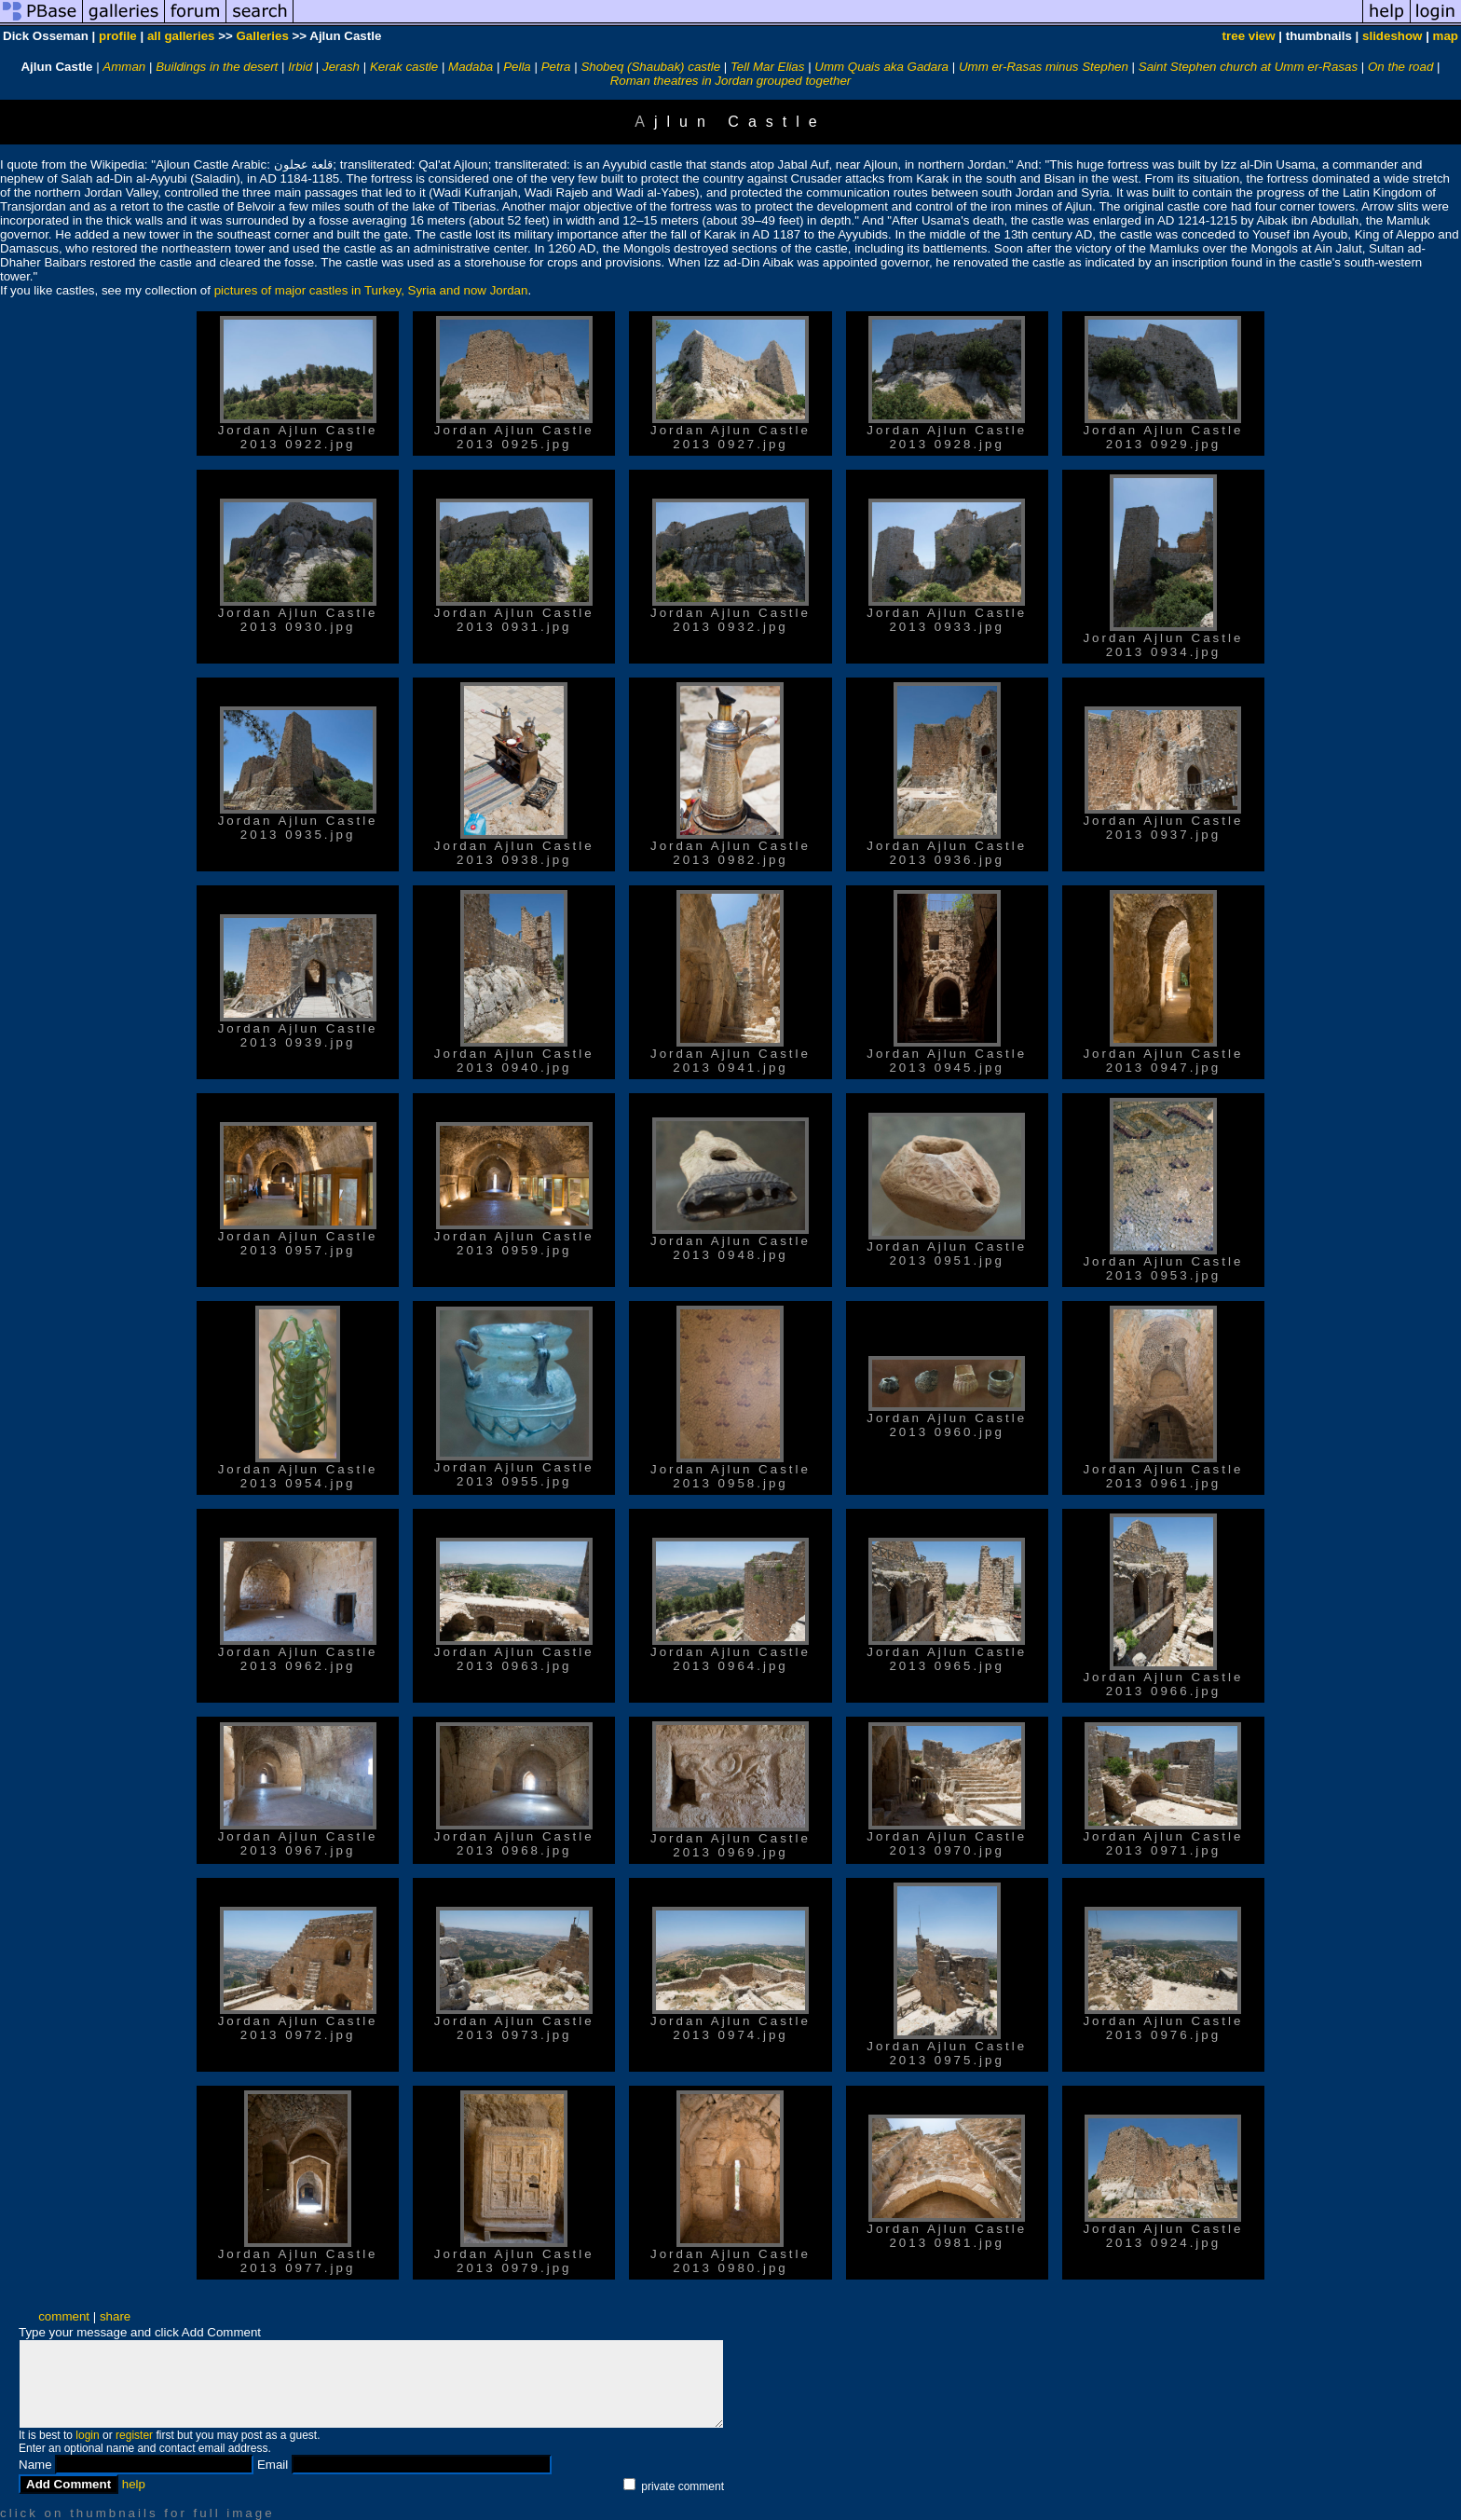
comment (63, 2316)
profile (118, 36)
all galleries (181, 36)
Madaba (470, 67)
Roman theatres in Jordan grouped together (731, 81)
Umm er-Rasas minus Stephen (1043, 67)
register (134, 2435)
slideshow (1392, 36)
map (1445, 36)
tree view (1249, 36)
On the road (1400, 67)
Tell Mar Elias (767, 67)
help (133, 2484)
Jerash (341, 67)
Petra (556, 67)
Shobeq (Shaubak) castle (650, 67)
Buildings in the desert (217, 67)
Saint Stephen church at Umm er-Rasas (1248, 67)
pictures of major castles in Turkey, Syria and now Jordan (371, 290)
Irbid (300, 67)
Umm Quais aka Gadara (881, 67)
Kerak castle (404, 67)
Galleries (262, 36)
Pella (517, 67)
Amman (123, 67)
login (87, 2435)
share (115, 2316)
